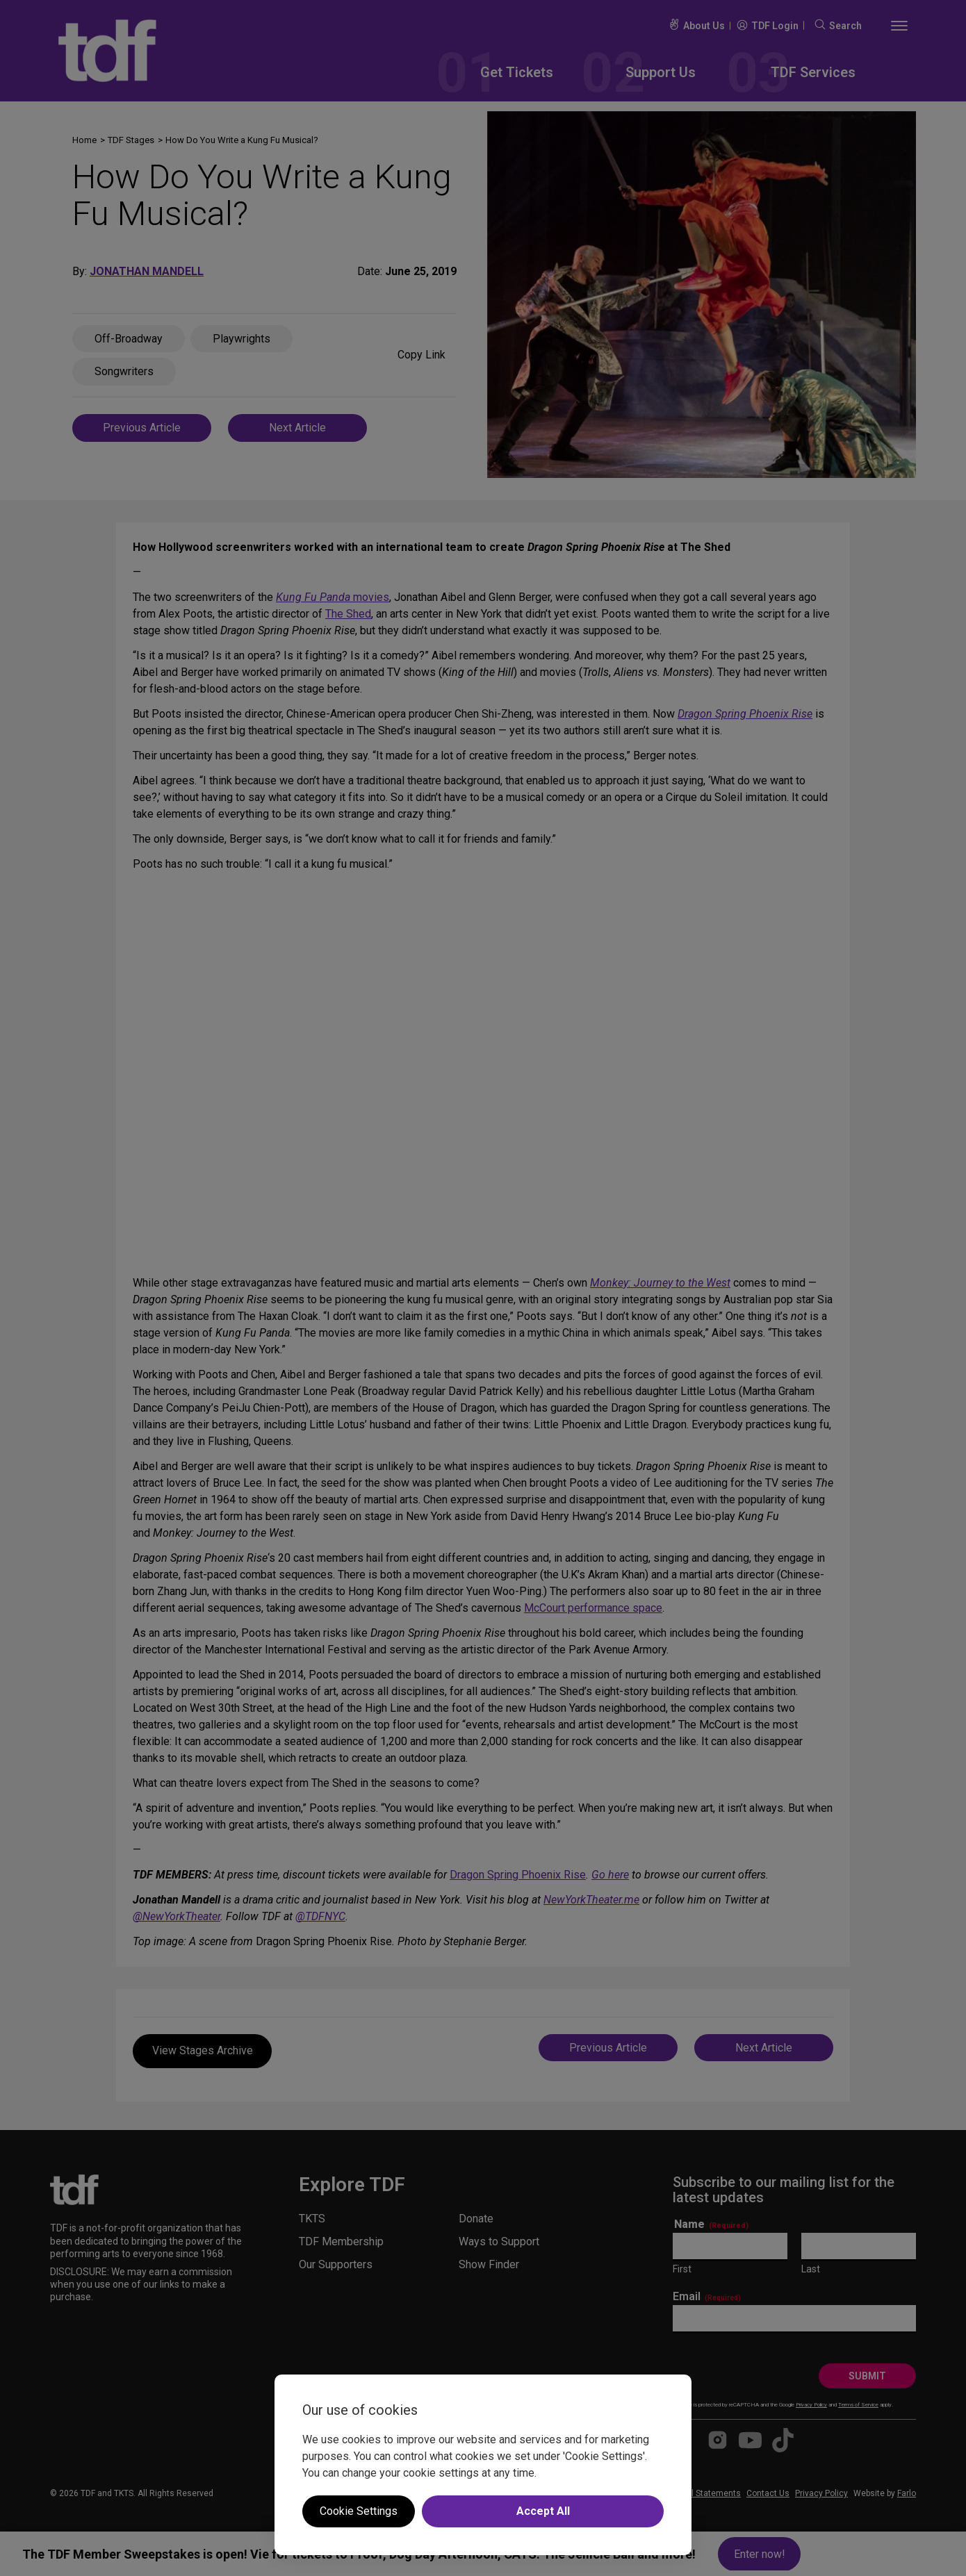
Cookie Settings (359, 2511)
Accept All (543, 2511)
